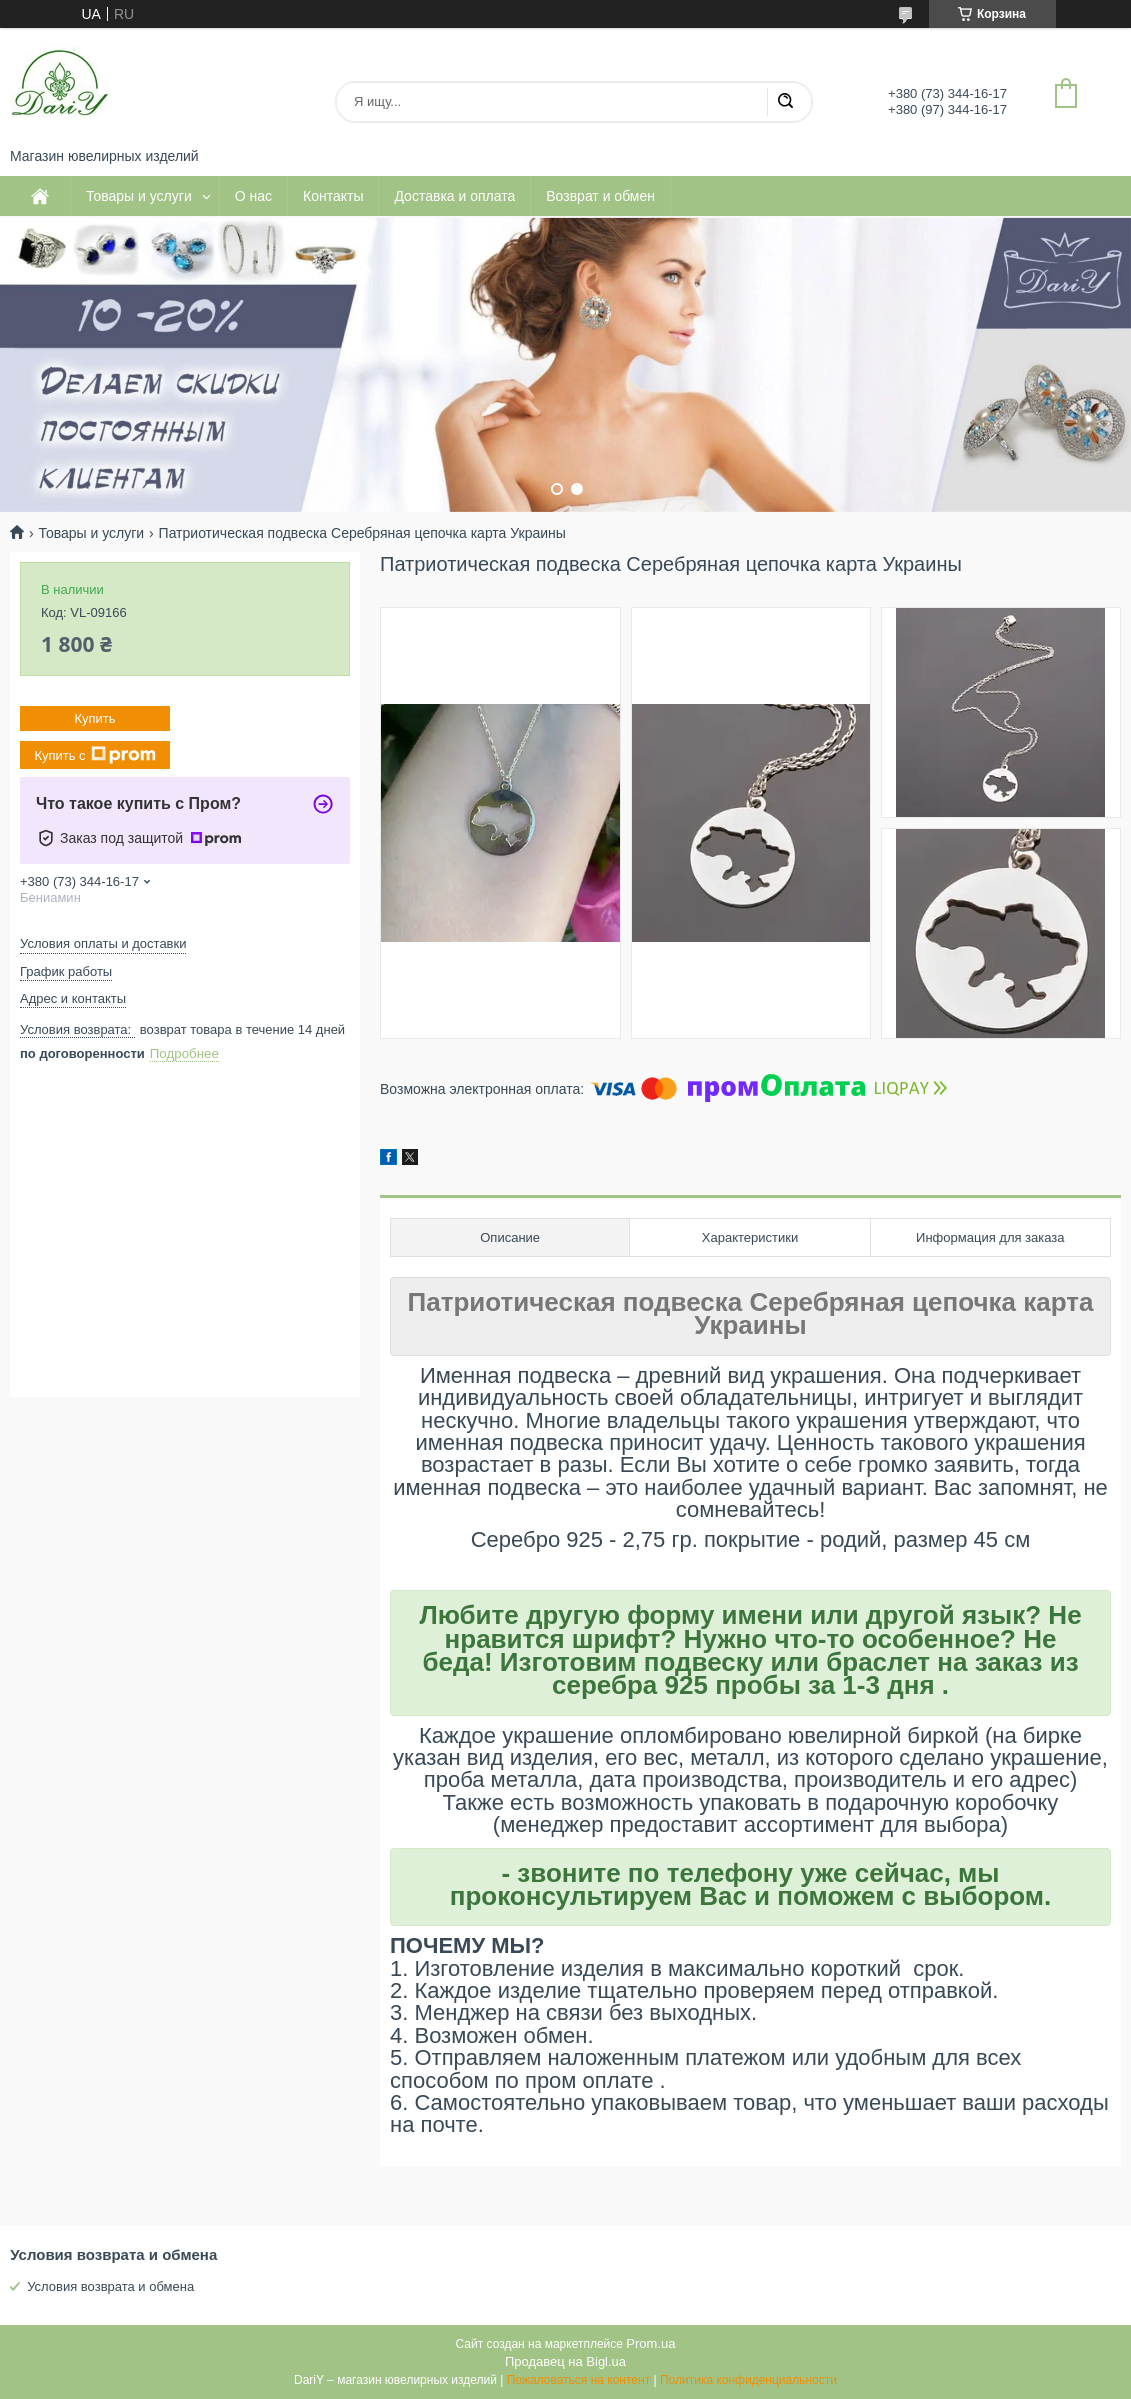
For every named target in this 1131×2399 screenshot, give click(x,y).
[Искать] (785, 102)
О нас (253, 196)
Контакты (333, 196)
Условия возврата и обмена (110, 2286)
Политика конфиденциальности (748, 2380)
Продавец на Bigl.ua (565, 2361)
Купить (94, 718)
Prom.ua (650, 2343)
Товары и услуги (139, 196)
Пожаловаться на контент (578, 2380)
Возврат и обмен (600, 196)
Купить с (94, 755)
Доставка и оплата (454, 196)
